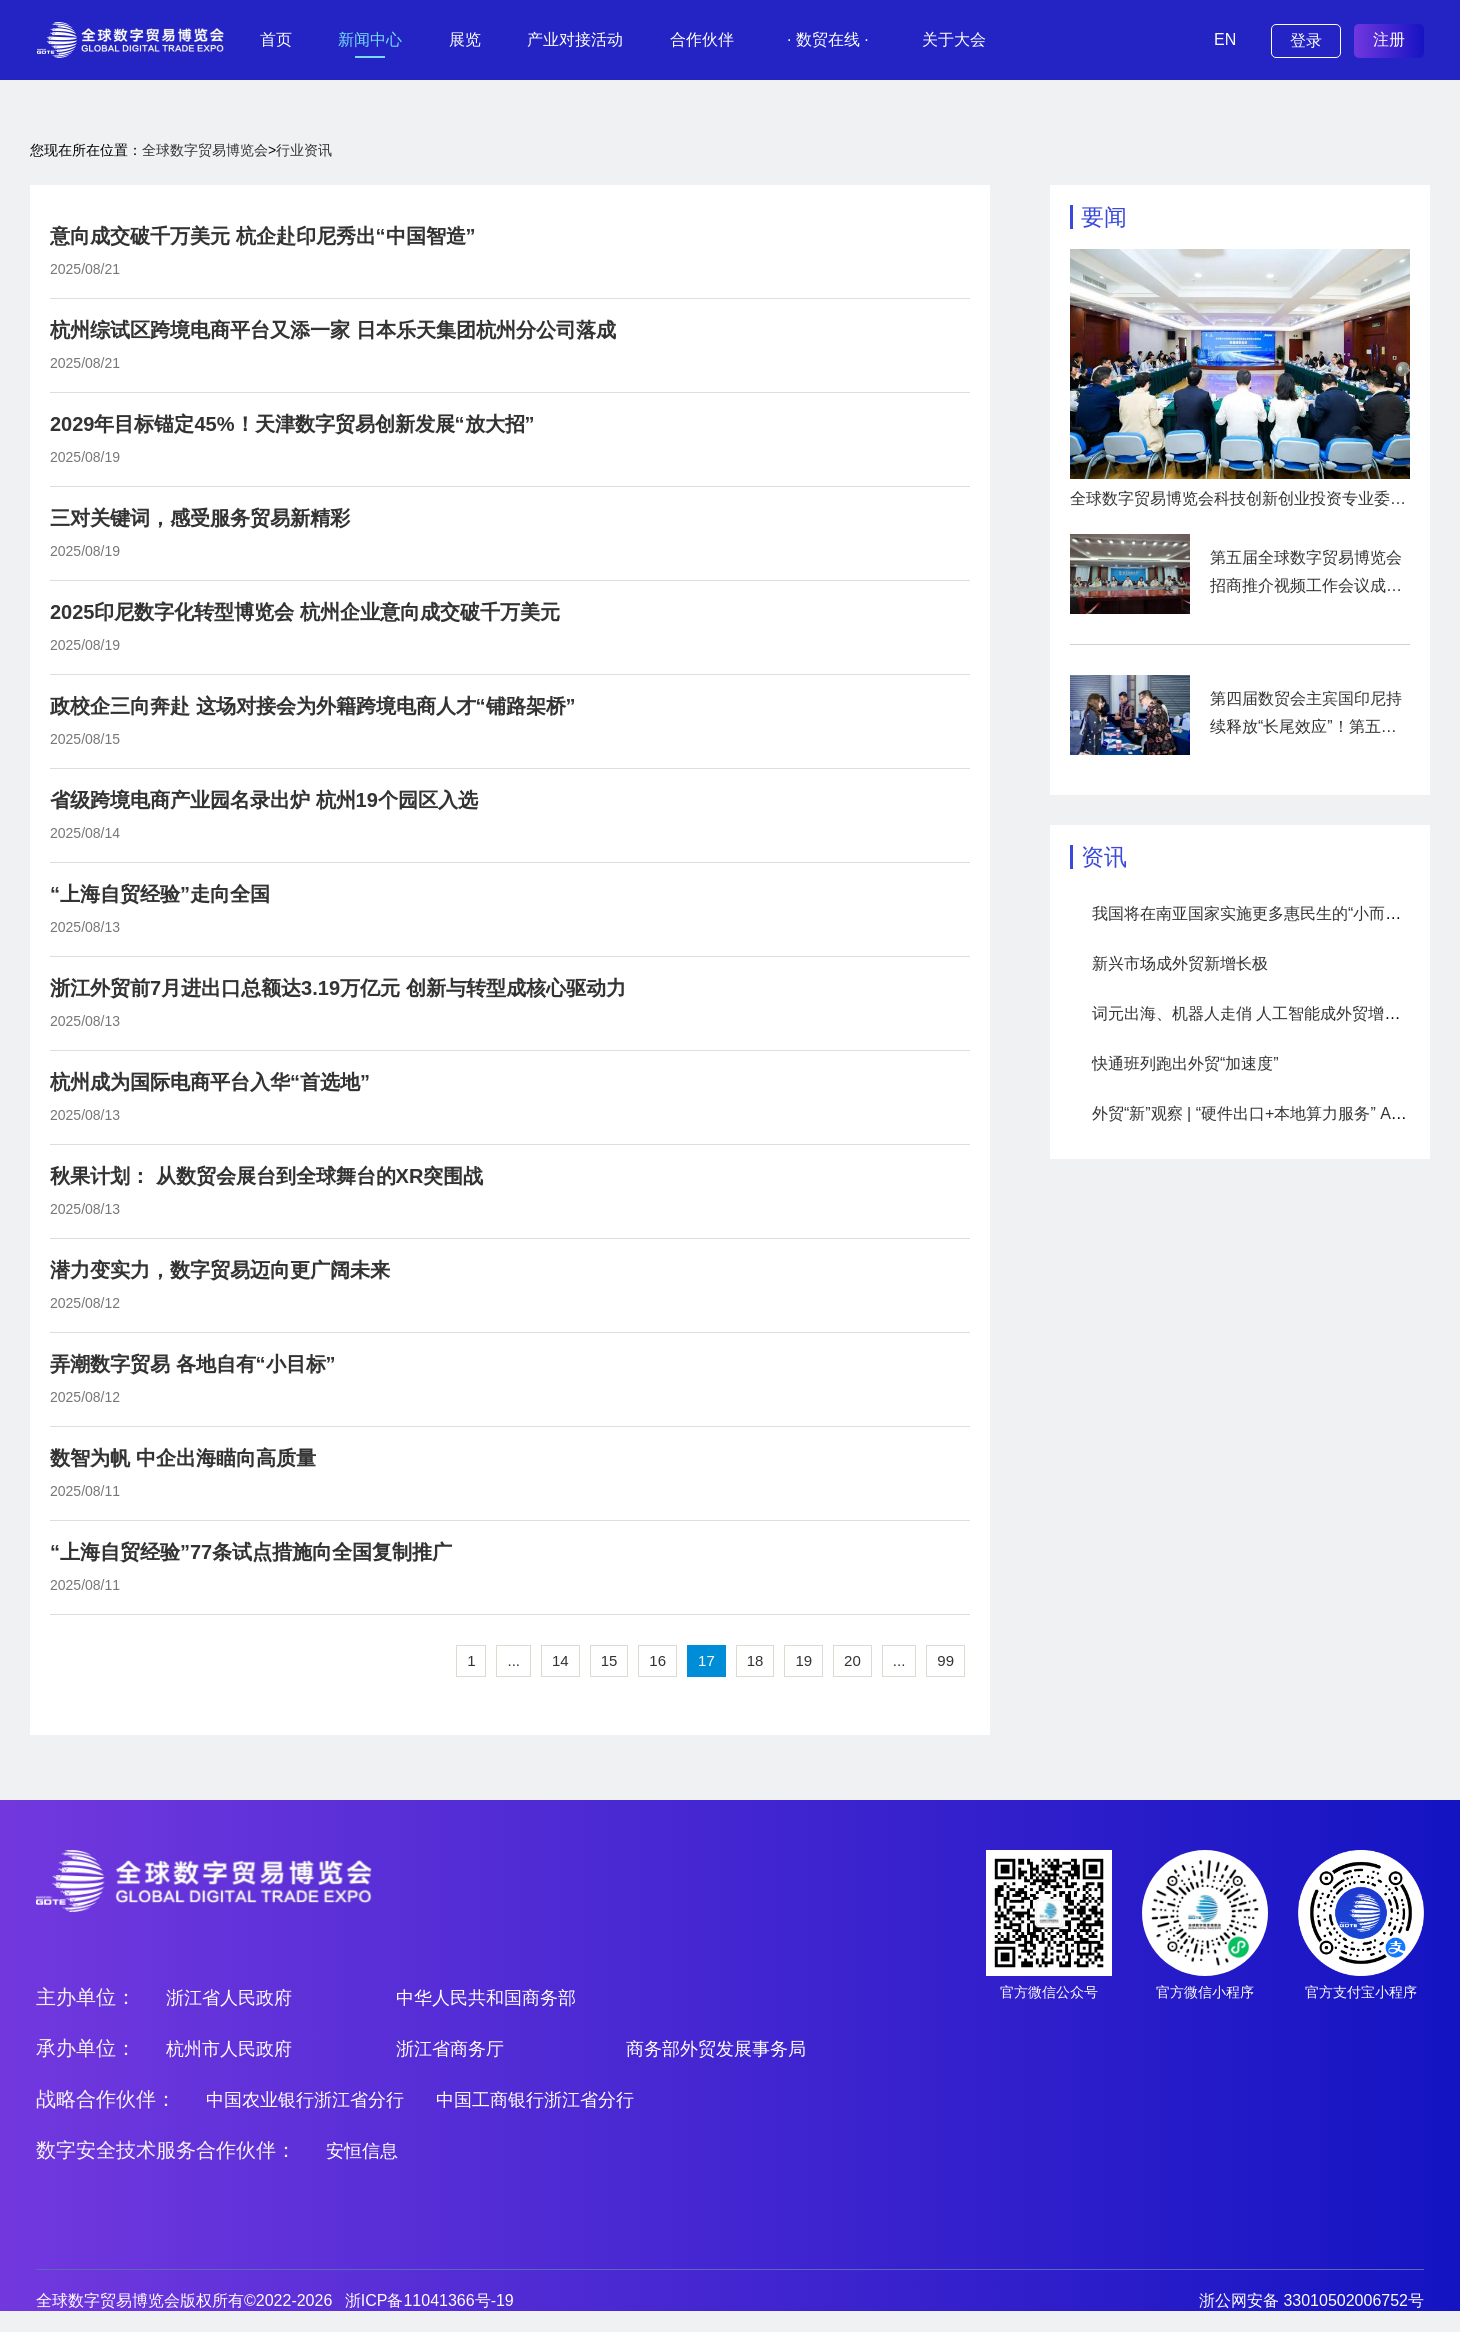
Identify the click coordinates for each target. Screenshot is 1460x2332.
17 (706, 1660)
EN (1225, 39)
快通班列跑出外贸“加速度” (1185, 1063)
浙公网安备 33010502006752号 (1311, 2300)
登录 (1306, 40)
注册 (1389, 39)
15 (609, 1660)
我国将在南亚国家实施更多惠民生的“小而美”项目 (1265, 913)
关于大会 (954, 39)
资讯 (1104, 857)
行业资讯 (304, 150)
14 (560, 1660)
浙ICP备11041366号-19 (429, 2300)
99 (945, 1660)
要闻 (1104, 217)
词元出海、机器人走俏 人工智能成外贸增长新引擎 (1270, 1013)
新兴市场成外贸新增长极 (1180, 963)
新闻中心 (370, 39)
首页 (276, 39)
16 (657, 1660)
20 (852, 1660)
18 (755, 1660)
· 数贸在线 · (828, 39)
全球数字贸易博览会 (205, 150)
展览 (465, 39)
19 (803, 1660)
